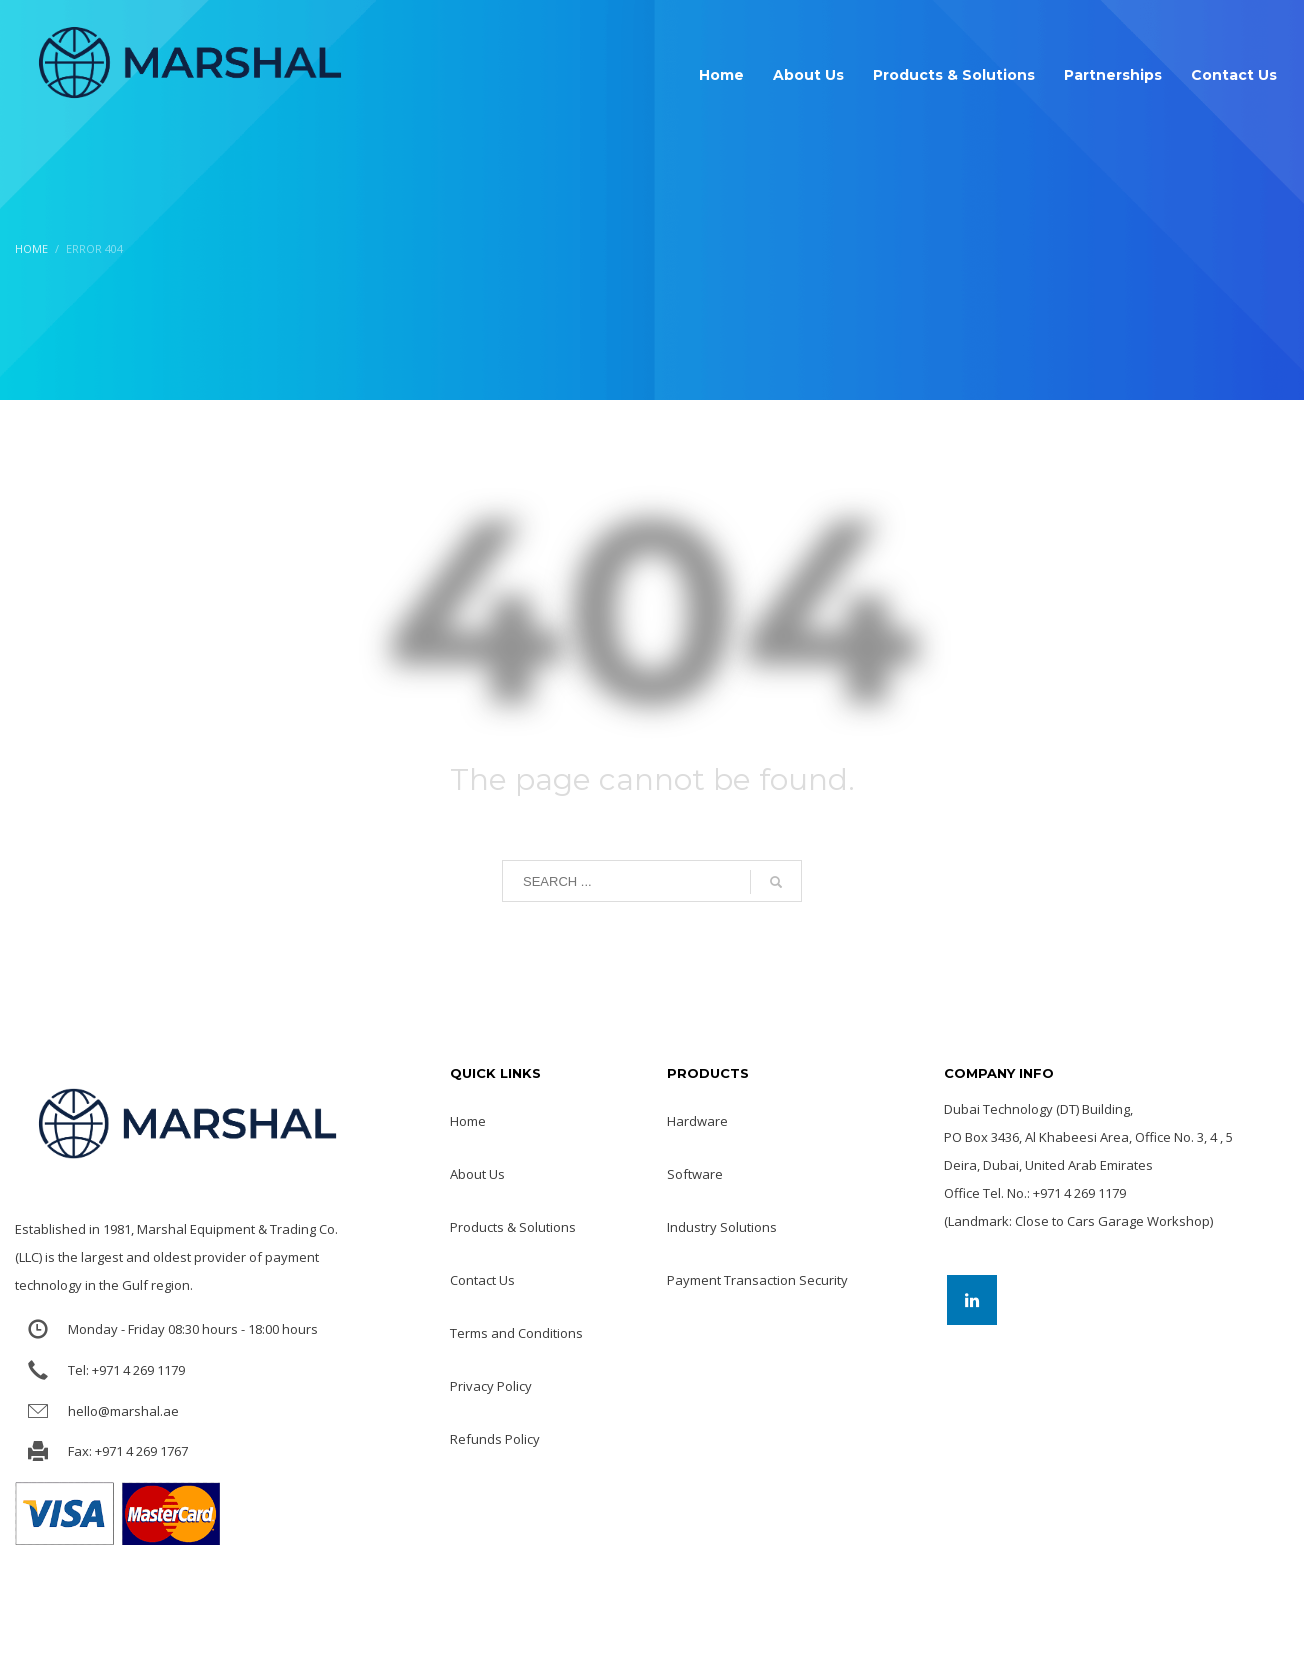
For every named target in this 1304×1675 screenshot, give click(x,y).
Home (31, 248)
